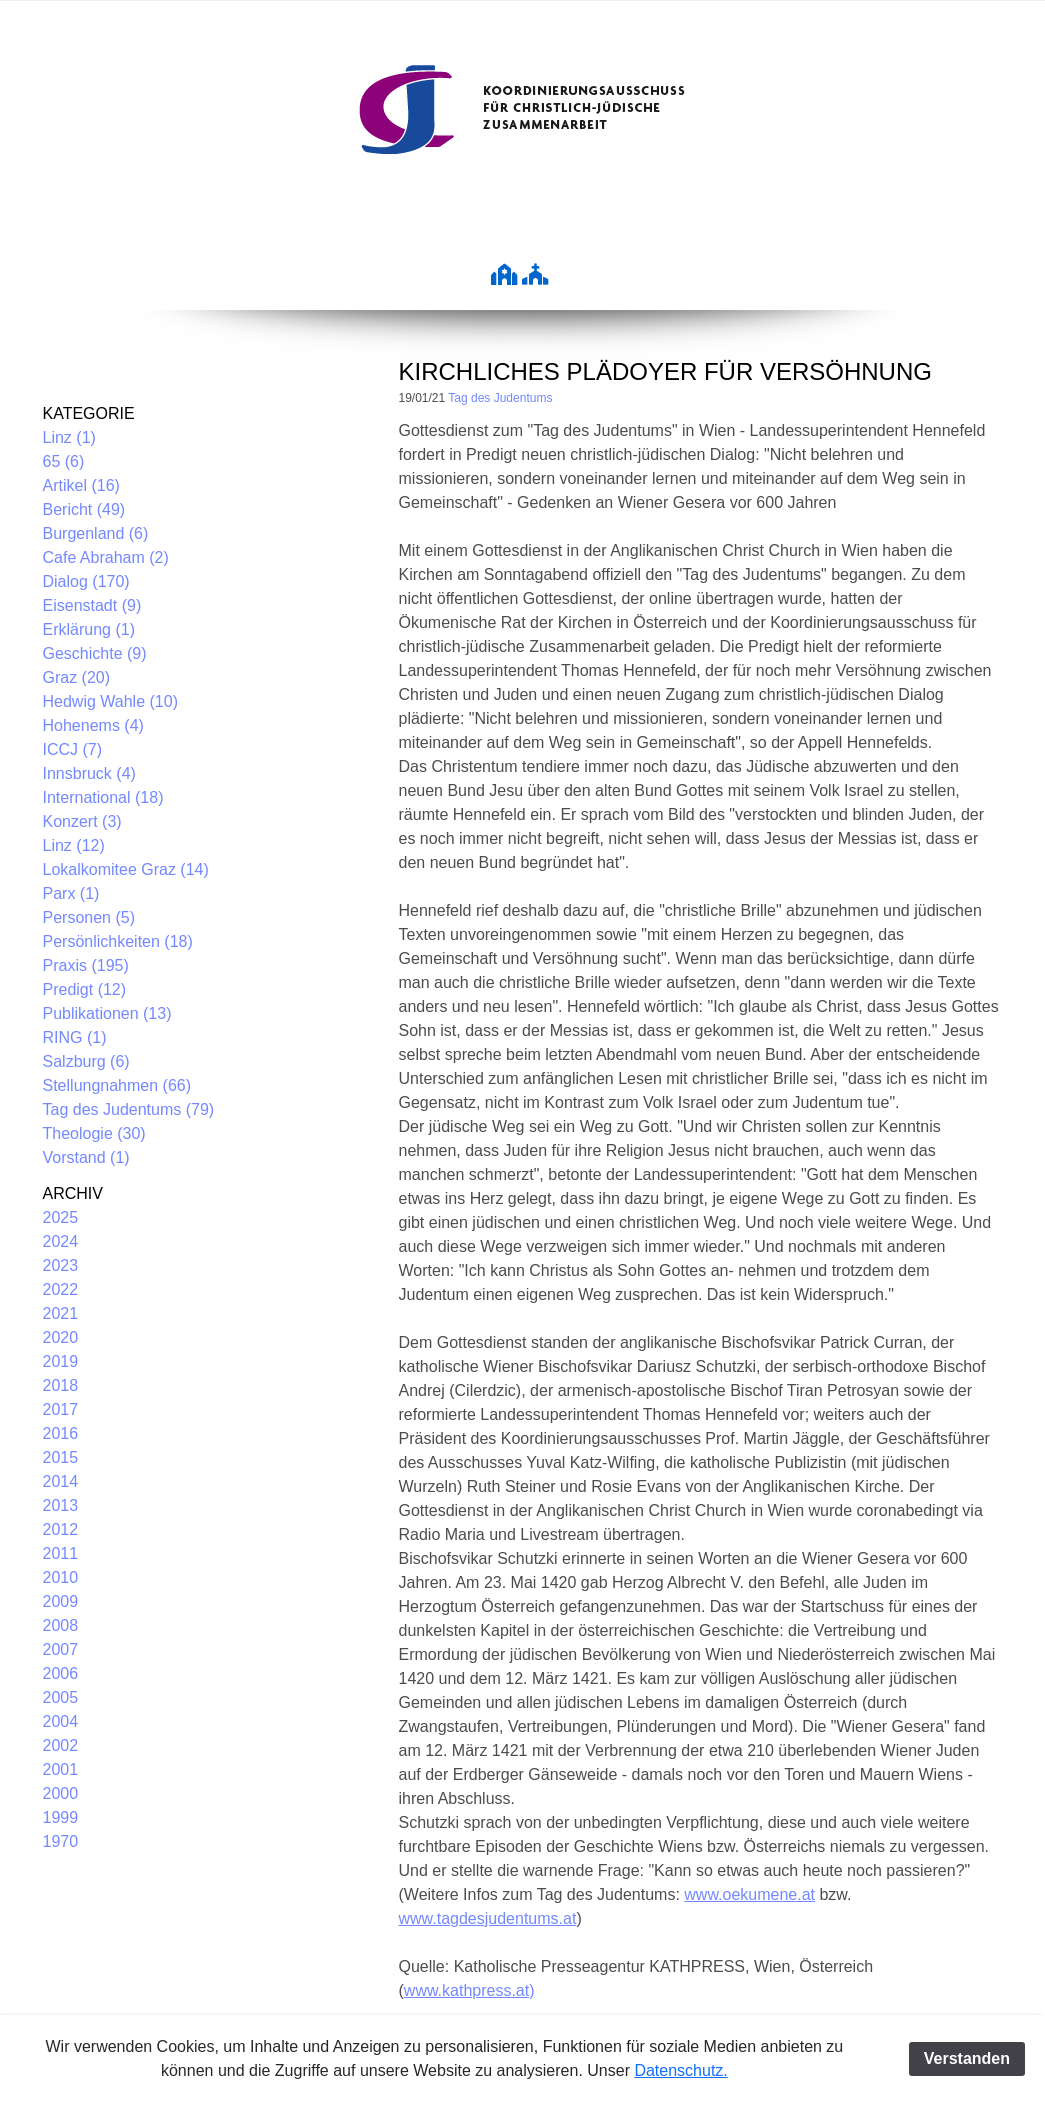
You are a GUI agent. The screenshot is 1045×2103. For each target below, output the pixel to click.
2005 (61, 1697)
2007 (61, 1649)
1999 (61, 1817)
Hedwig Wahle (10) (110, 701)
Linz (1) (69, 437)
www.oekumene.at (749, 1894)
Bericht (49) (84, 509)
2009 (61, 1601)
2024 (61, 1241)
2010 (61, 1577)
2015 (61, 1457)
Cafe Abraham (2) (106, 557)
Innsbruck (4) (89, 773)
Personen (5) (89, 917)
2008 (61, 1625)
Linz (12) (74, 845)
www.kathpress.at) (469, 1990)
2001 (61, 1769)
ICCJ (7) (73, 749)
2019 (61, 1361)
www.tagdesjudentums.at (488, 1918)
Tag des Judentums (500, 398)
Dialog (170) (86, 581)
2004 (61, 1721)
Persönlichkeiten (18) (118, 941)
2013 (61, 1505)
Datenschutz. (680, 2070)
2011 (61, 1553)
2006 (61, 1673)
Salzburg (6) (86, 1061)
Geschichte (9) (95, 653)
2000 (61, 1793)
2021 (61, 1313)
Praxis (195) (86, 965)
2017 (61, 1409)
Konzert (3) (82, 821)
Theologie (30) (94, 1133)
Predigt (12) (85, 989)
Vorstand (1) (86, 1157)
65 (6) (64, 461)
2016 (61, 1433)
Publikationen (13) (107, 1013)
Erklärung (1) (89, 629)
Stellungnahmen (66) (117, 1085)
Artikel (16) (81, 485)
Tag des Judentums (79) (129, 1109)
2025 (61, 1217)
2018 (61, 1385)
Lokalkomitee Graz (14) (126, 869)
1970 (61, 1841)
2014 (61, 1481)
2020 (61, 1337)
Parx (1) (71, 893)
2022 (61, 1289)
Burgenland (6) (96, 533)
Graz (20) (77, 677)
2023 (61, 1265)
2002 (61, 1745)
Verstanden (967, 2058)
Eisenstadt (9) (92, 605)
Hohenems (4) (93, 725)
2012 (61, 1529)
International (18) (103, 797)
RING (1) (75, 1037)
